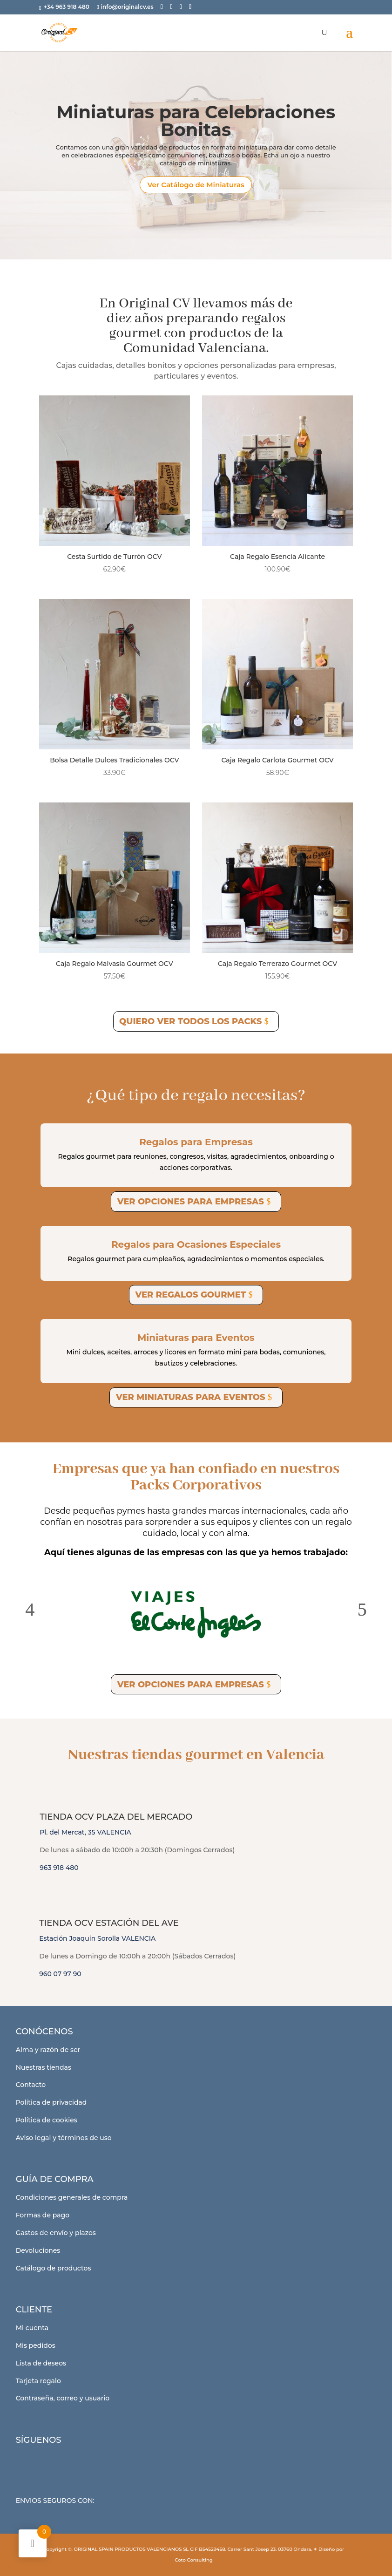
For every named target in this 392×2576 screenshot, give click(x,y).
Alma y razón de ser (48, 2050)
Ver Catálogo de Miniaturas (195, 192)
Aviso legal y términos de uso (64, 2138)
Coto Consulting (194, 2560)
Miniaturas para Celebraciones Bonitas (195, 128)
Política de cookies (46, 2120)
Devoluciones (38, 2250)
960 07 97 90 (60, 1974)
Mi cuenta (32, 2328)
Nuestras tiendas (43, 2067)
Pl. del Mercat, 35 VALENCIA (85, 1832)
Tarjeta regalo (38, 2381)
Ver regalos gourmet (190, 1295)
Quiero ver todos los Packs (190, 1021)
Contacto (31, 2084)
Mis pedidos (35, 2345)
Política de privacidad (51, 2102)
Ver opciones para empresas (190, 1201)
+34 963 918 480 (67, 6)
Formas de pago (42, 2215)
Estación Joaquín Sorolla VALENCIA (97, 1938)
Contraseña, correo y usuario (62, 2398)
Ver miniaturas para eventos (190, 1397)
